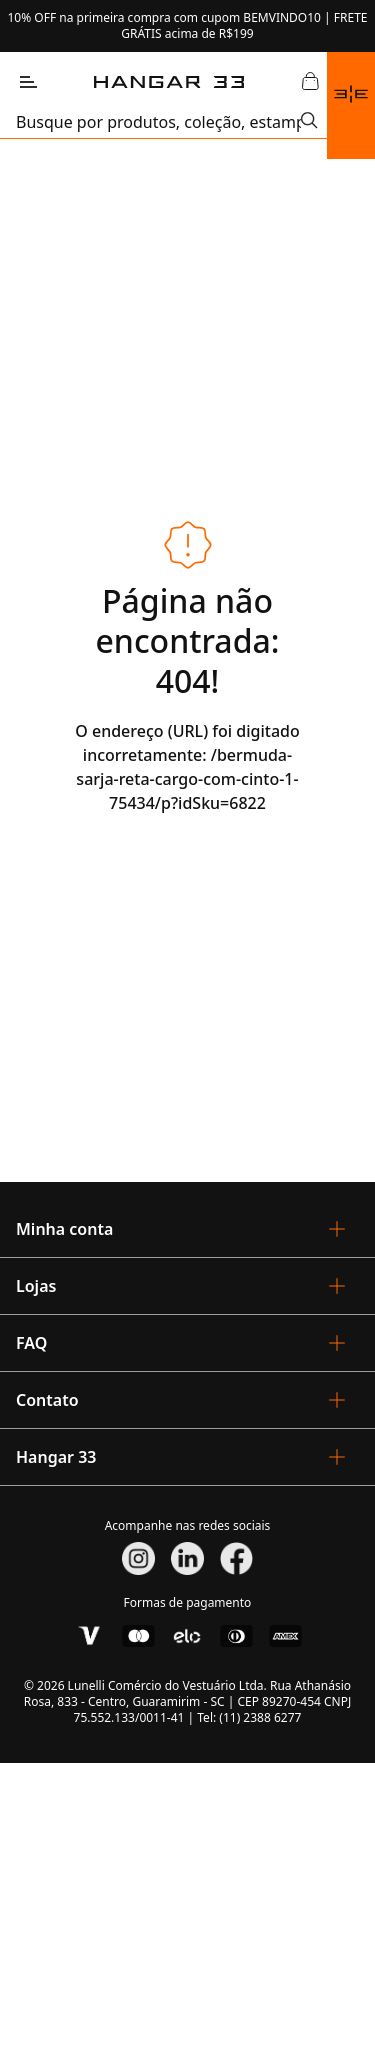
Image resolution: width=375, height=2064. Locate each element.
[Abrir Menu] (28, 82)
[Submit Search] (309, 122)
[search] (158, 122)
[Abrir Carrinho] (311, 82)
